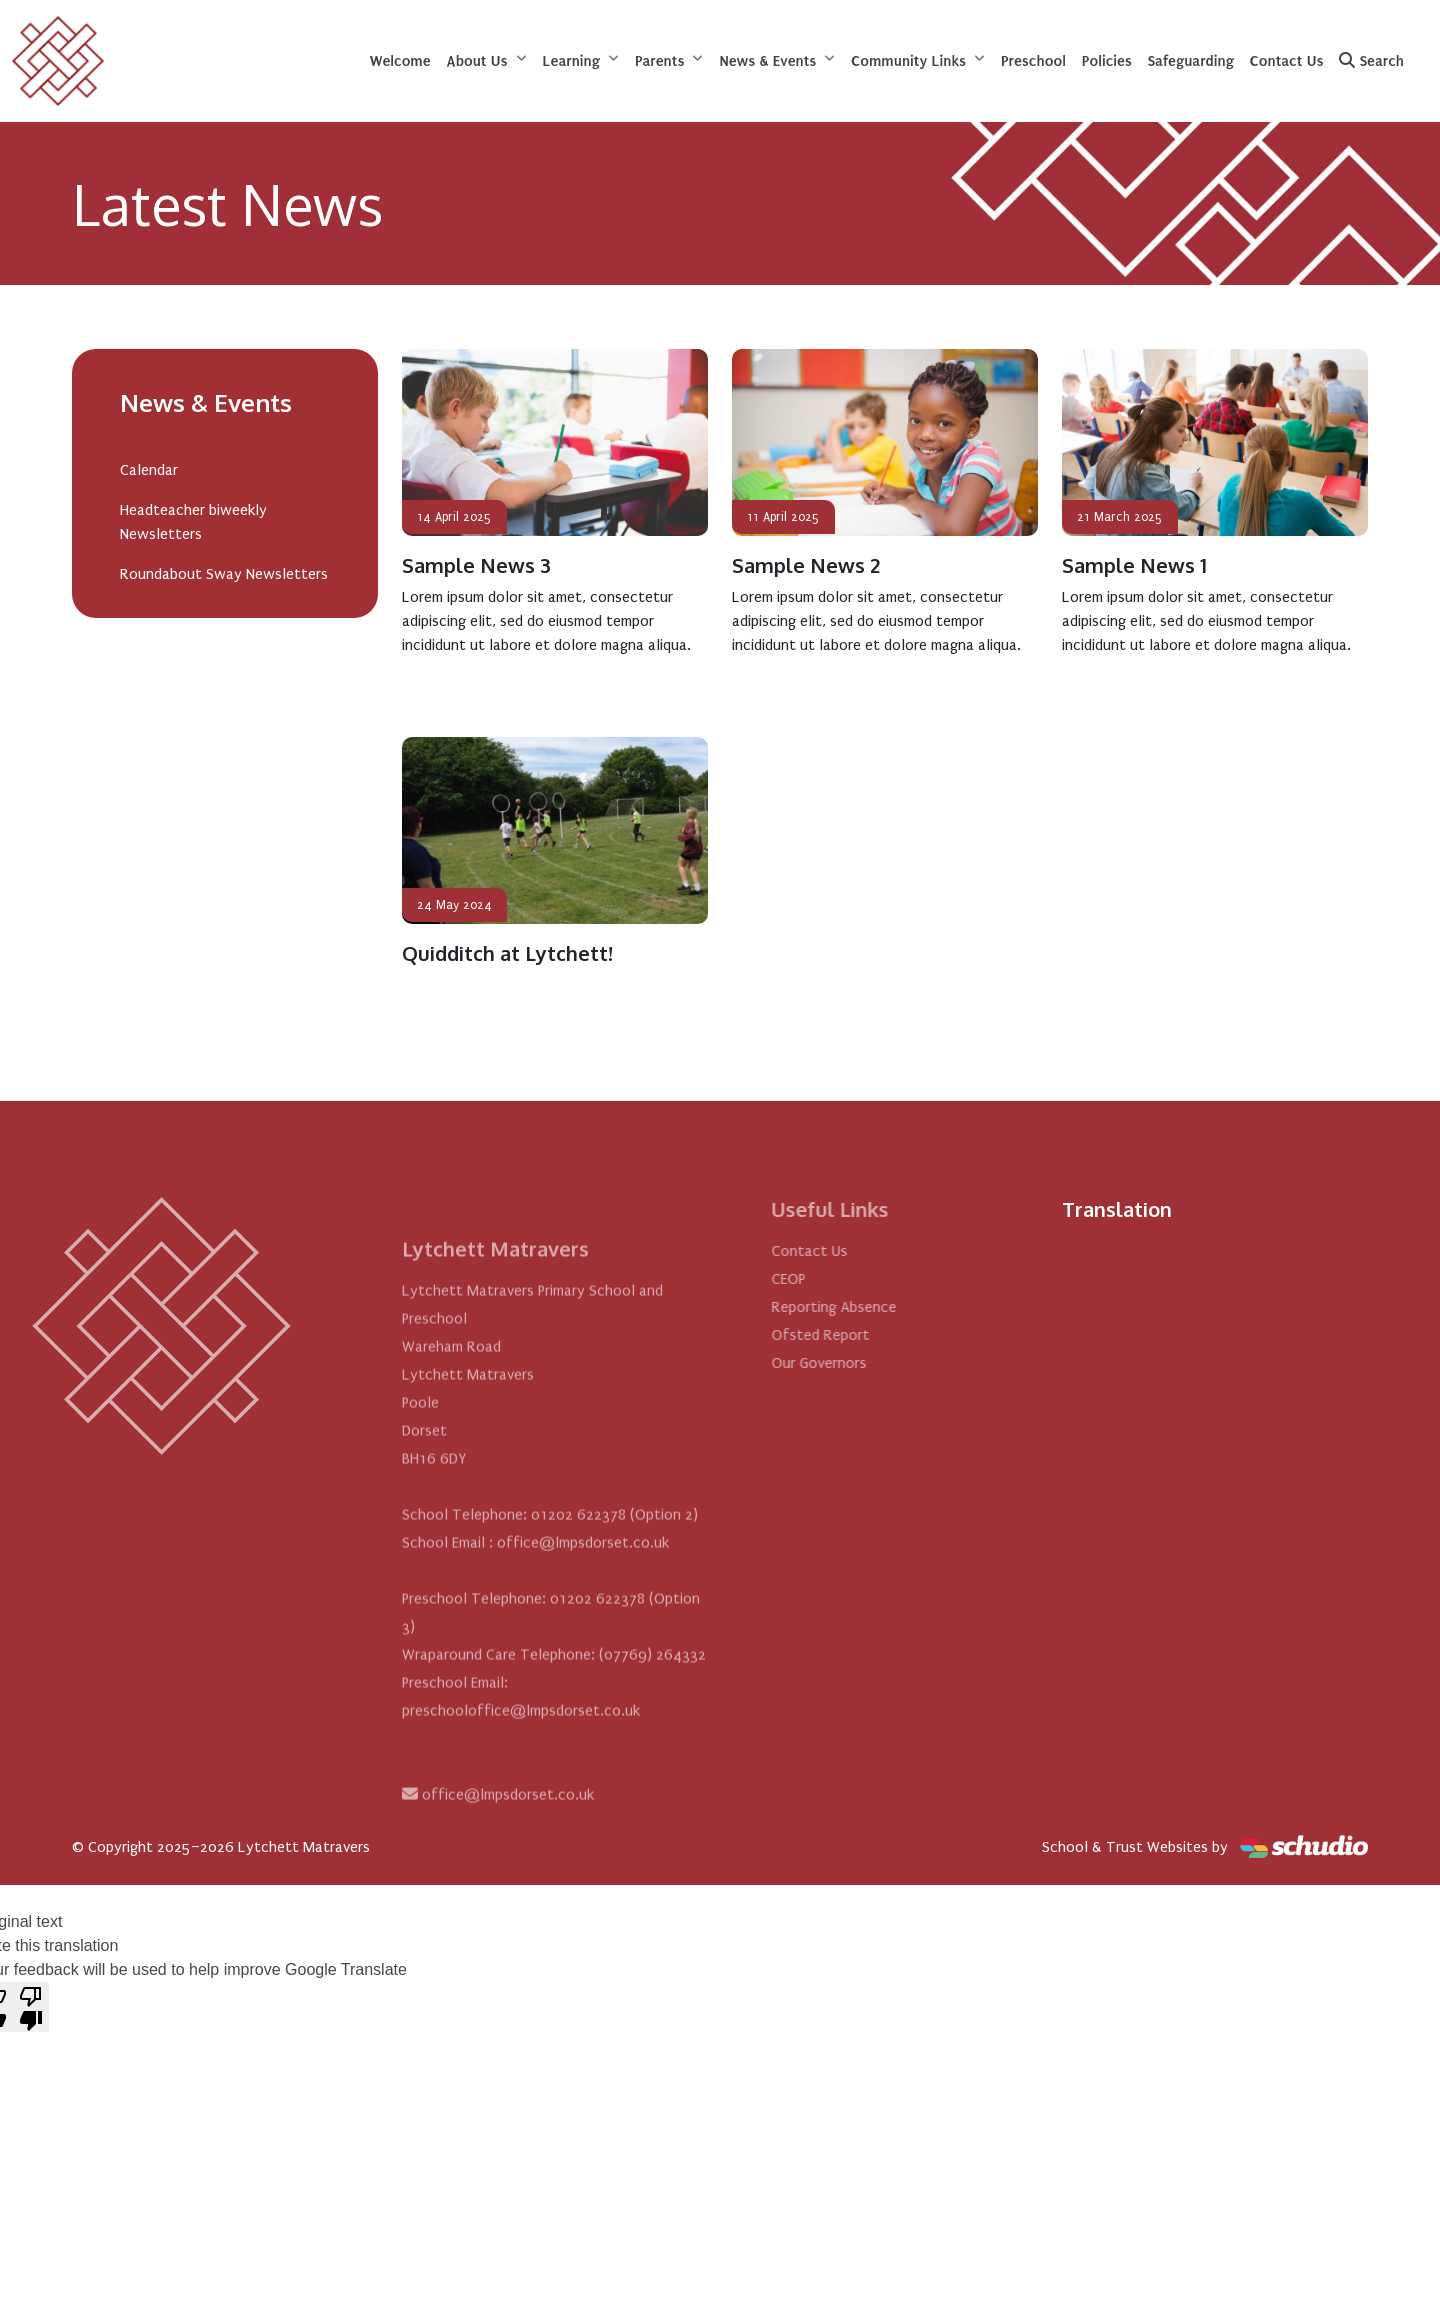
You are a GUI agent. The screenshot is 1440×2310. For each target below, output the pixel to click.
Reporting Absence (879, 1307)
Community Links (908, 61)
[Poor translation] (31, 2007)
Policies (1107, 61)
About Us (477, 61)
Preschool (1033, 61)
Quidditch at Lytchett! (507, 953)
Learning (571, 61)
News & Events (767, 61)
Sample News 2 (806, 565)
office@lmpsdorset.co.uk (508, 1840)
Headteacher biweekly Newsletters (193, 522)
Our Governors (864, 1363)
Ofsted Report (866, 1335)
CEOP (834, 1279)
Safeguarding (1191, 61)
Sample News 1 (1134, 565)
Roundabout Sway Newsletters (224, 574)
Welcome (400, 61)
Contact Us (1287, 61)
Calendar (149, 470)
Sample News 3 (476, 565)
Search (1371, 61)
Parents (659, 61)
